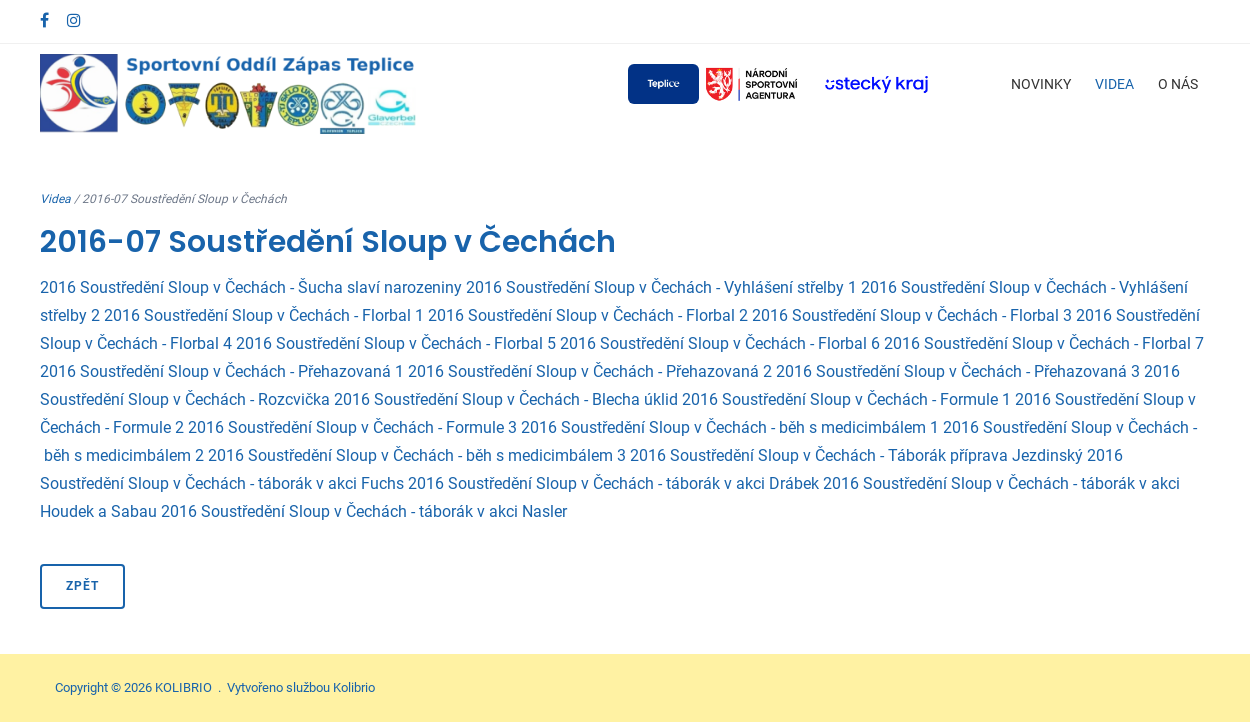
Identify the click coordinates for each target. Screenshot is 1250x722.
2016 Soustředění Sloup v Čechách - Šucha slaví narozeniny (251, 287)
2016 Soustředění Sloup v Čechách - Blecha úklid (506, 399)
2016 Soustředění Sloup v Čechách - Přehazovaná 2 (590, 371)
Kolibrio (354, 687)
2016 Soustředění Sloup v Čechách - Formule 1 (846, 399)
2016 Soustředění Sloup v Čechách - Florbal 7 (1044, 343)
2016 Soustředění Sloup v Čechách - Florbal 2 (588, 315)
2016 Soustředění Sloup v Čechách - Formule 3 (352, 427)
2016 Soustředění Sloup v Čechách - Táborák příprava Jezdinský (856, 455)
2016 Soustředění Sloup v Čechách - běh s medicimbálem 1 (730, 427)
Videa (1114, 84)
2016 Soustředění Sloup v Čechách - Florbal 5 (396, 343)
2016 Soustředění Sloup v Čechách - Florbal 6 (720, 343)
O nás (1178, 84)
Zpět (82, 586)
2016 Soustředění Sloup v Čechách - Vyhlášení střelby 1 (661, 287)
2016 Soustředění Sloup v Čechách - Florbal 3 (912, 315)
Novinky (1041, 84)
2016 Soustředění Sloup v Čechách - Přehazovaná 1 (222, 371)
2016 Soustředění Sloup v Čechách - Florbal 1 (264, 315)
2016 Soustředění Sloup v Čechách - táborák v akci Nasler (364, 511)
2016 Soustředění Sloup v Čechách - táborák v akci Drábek (613, 483)
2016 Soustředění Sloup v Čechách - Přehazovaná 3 (958, 371)
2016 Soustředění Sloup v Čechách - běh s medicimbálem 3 (417, 455)
